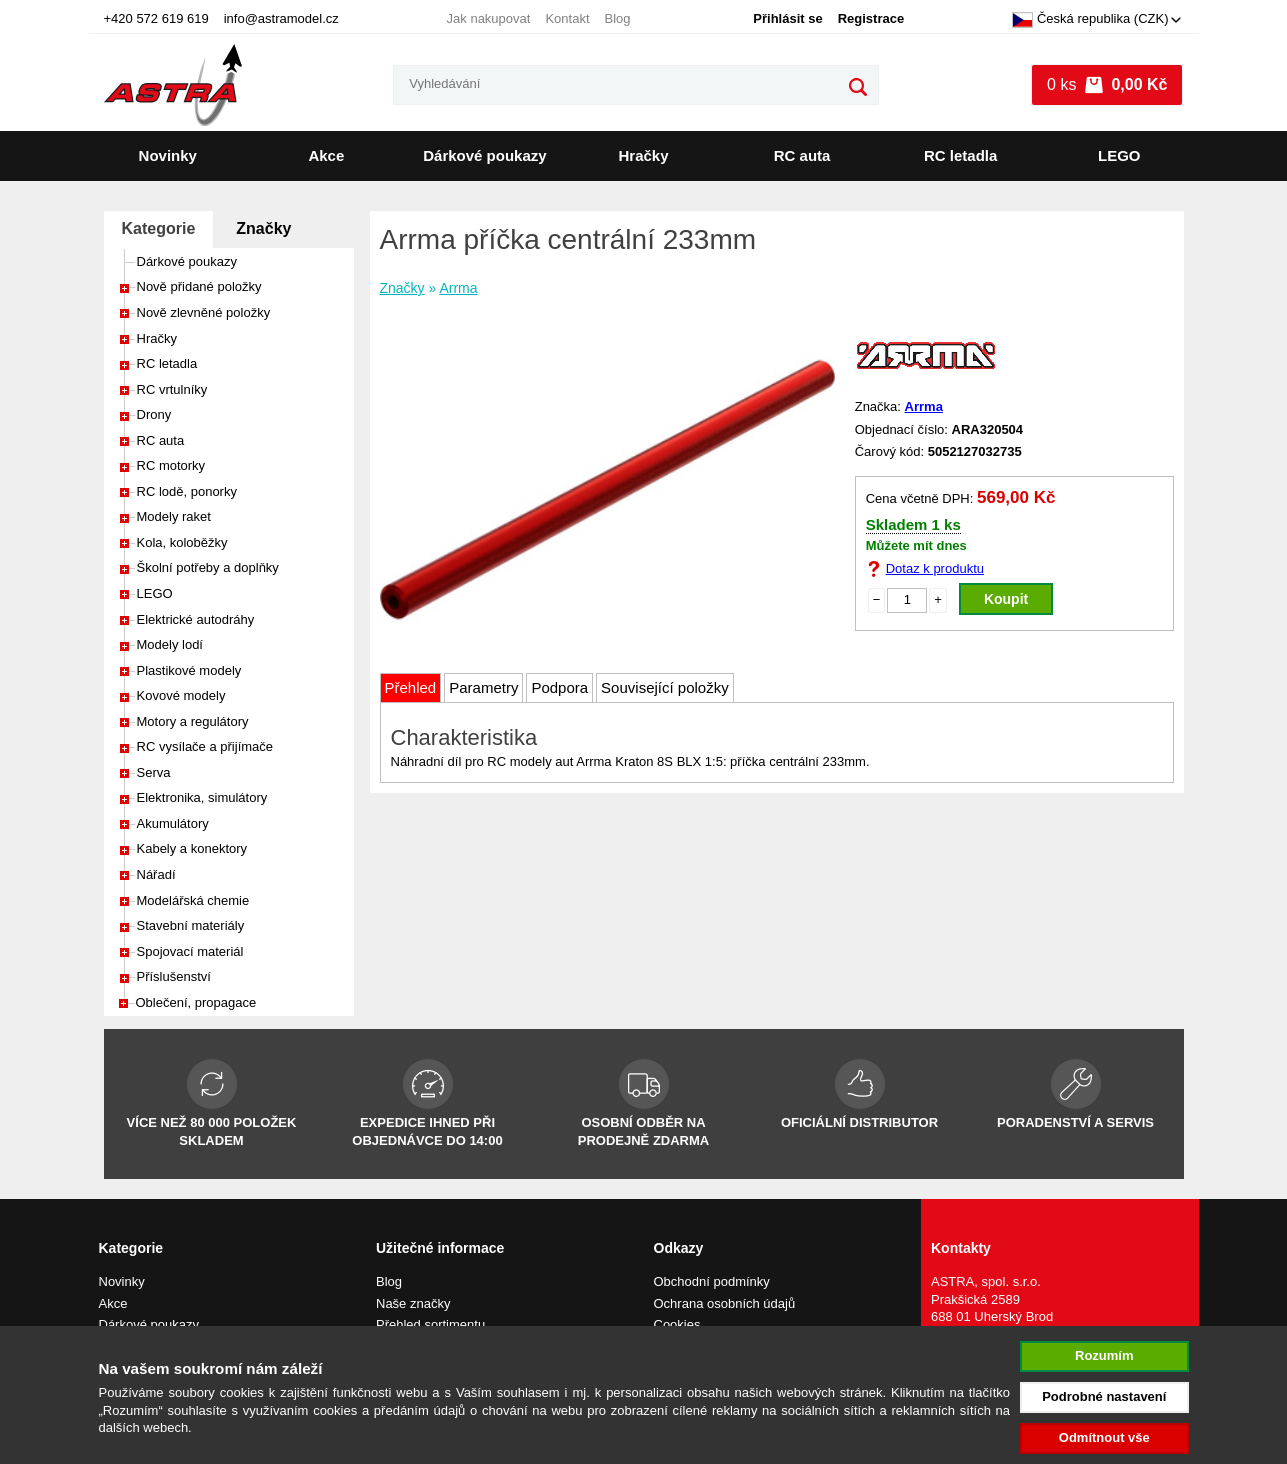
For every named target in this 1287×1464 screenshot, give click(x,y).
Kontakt (567, 18)
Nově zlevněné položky (204, 312)
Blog (618, 18)
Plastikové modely (189, 670)
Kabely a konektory (192, 848)
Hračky (644, 155)
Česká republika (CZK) (1090, 20)
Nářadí (156, 874)
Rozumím (1104, 1355)
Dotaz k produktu (935, 568)
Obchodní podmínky (712, 1281)
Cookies (677, 1324)
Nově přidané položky (199, 286)
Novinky (168, 155)
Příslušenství (174, 976)
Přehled (411, 687)
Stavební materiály (191, 925)
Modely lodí (170, 644)
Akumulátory (173, 823)
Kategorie (159, 228)
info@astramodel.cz (281, 18)
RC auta (802, 155)
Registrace (871, 18)
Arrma (458, 288)
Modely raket (174, 516)
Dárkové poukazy (484, 155)
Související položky (665, 687)
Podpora (559, 687)
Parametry (483, 687)
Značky (263, 228)
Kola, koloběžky (182, 542)
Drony (154, 414)
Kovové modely (181, 695)
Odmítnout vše (1104, 1437)
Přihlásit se (787, 18)
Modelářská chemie (193, 900)
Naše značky (413, 1303)
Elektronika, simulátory (202, 797)
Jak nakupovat (489, 18)
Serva (154, 772)
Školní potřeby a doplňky (208, 567)
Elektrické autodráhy (196, 619)
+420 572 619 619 (156, 18)
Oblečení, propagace (196, 1002)
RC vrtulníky (172, 389)
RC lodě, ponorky (187, 491)
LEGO (1119, 155)
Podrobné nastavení (1104, 1396)
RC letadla (960, 155)
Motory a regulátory (193, 721)
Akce (326, 155)
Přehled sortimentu (430, 1324)
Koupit (1006, 599)
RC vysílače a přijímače (205, 746)
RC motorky (171, 465)
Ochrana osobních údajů (725, 1303)
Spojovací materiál (190, 951)
